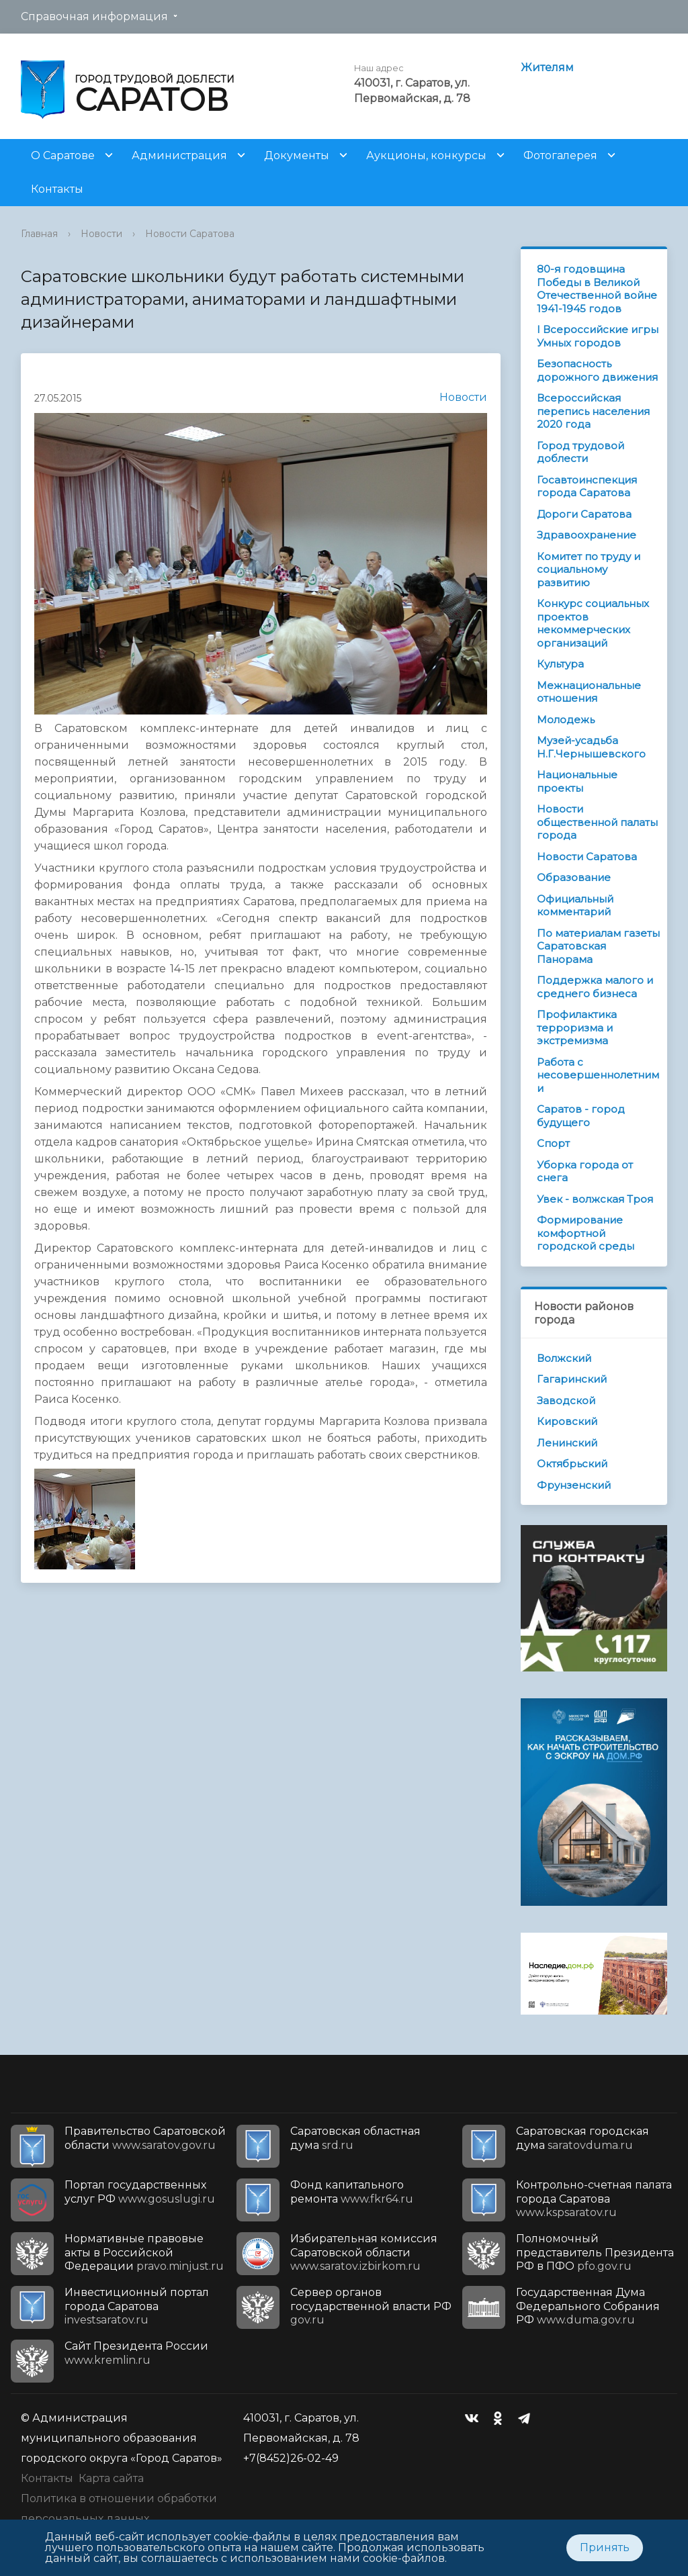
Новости (101, 234)
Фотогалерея (560, 155)
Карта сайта (111, 2478)
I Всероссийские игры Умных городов (597, 336)
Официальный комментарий (575, 905)
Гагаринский (572, 1379)
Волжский (564, 1358)
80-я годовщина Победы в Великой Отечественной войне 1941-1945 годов (597, 289)
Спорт (553, 1143)
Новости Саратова (189, 234)
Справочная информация (94, 16)
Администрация (179, 155)
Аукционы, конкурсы (426, 155)
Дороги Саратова (584, 514)
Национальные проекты (577, 781)
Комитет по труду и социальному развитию (588, 569)
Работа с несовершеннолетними (598, 1075)
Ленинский (567, 1442)
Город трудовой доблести (580, 452)
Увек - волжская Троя (595, 1199)
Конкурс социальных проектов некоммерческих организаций (593, 623)
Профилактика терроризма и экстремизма (577, 1027)
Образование (574, 877)
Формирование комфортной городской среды (585, 1232)
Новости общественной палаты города (597, 821)
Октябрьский (572, 1463)
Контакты (57, 189)
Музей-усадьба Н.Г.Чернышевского (591, 747)
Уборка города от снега (585, 1171)
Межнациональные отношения (589, 692)
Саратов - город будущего (581, 1116)
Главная (39, 234)
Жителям (547, 67)
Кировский (567, 1421)
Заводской (566, 1400)
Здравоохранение (586, 534)
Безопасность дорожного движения (597, 370)
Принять (605, 2547)
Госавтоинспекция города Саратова (587, 486)
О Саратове (63, 155)
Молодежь (566, 719)
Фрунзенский (574, 1485)
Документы (296, 155)
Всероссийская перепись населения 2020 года (593, 411)
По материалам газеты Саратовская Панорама (598, 946)
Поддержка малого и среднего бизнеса (595, 987)
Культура (560, 663)
